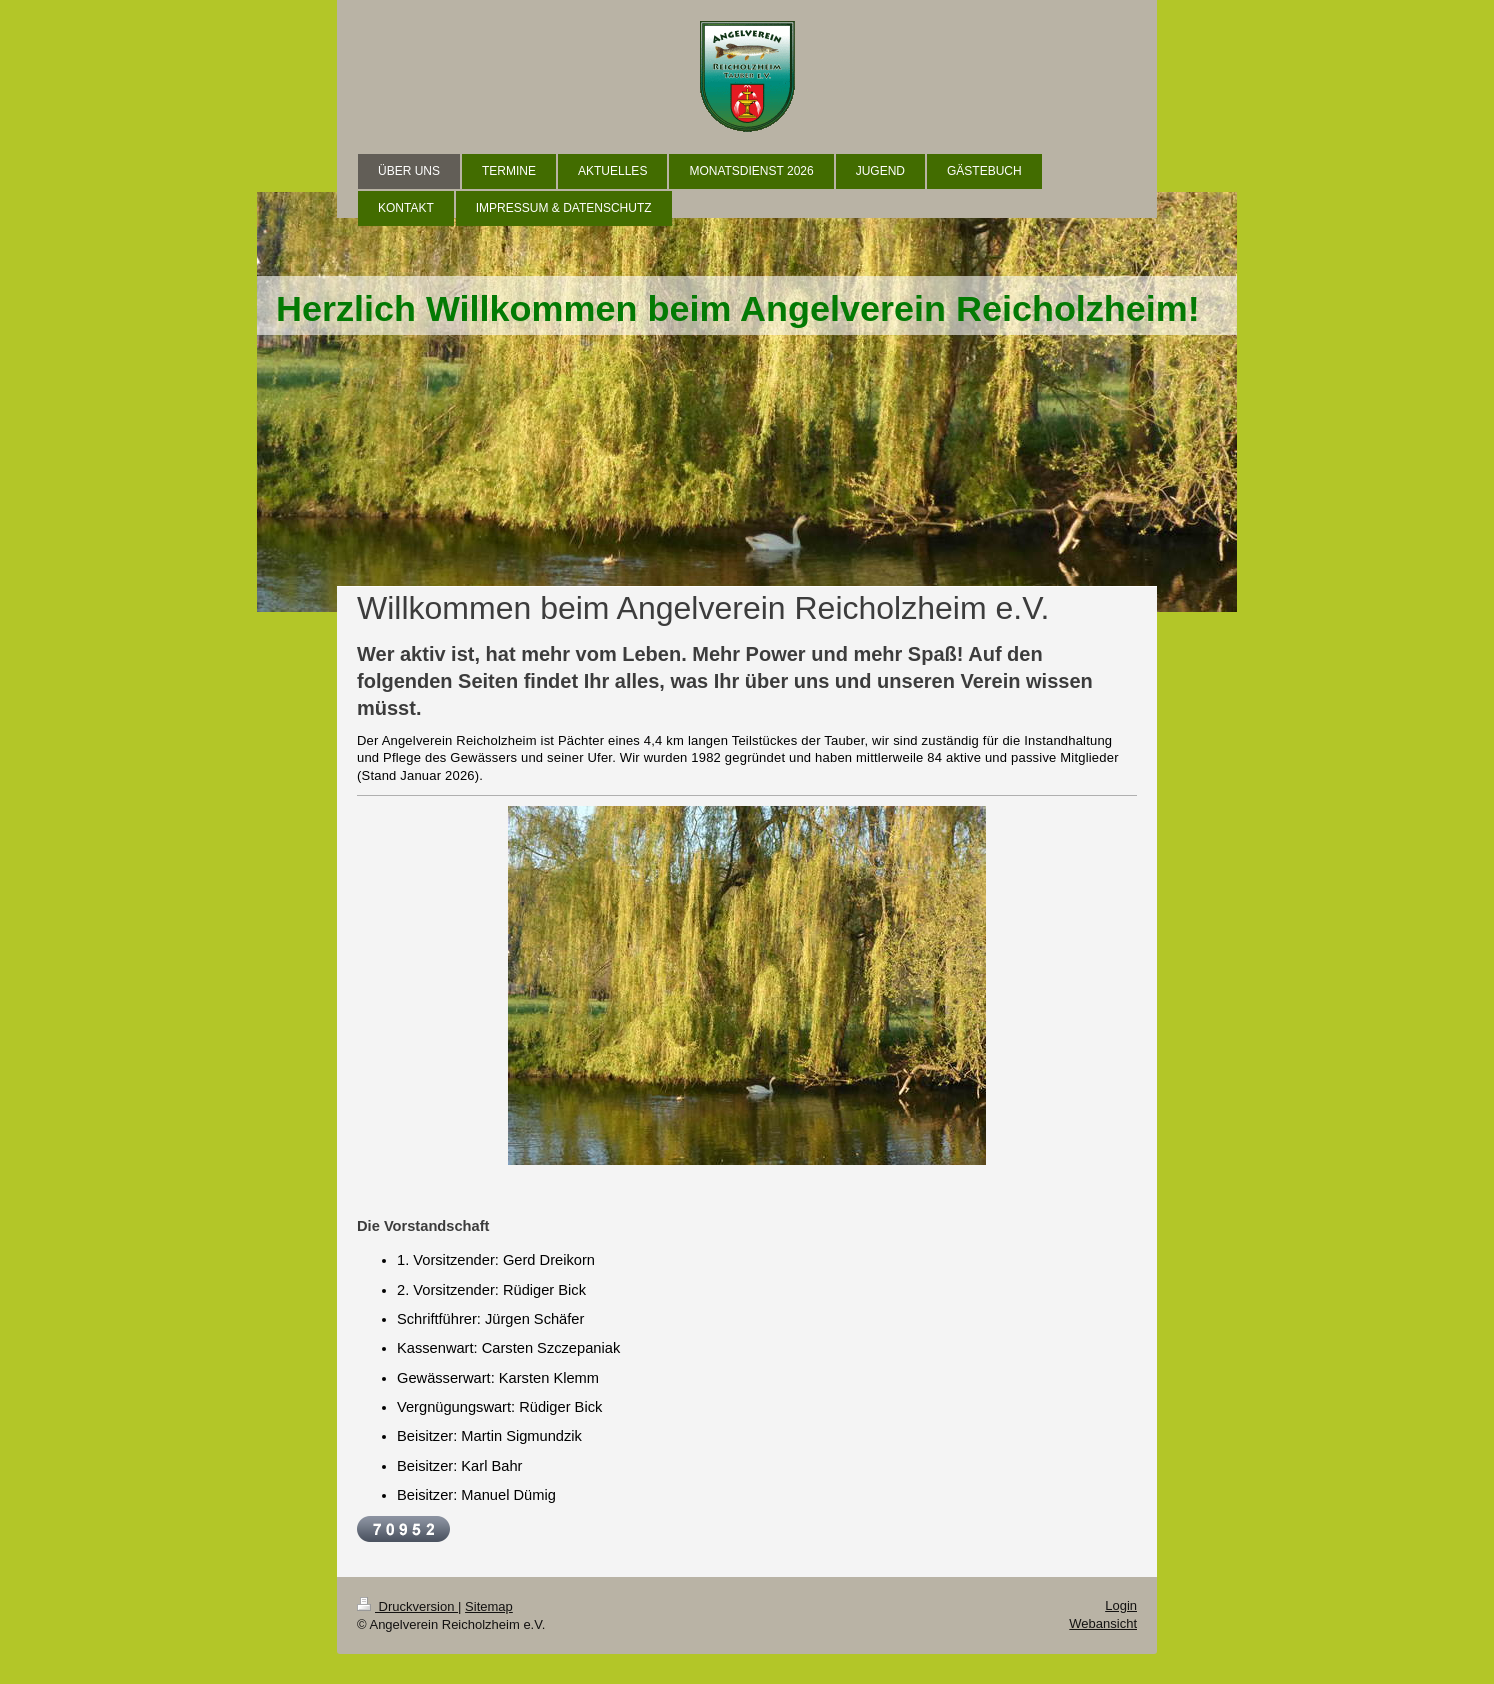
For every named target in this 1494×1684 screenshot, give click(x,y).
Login (1121, 1605)
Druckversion (407, 1606)
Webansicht (1103, 1623)
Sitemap (489, 1606)
